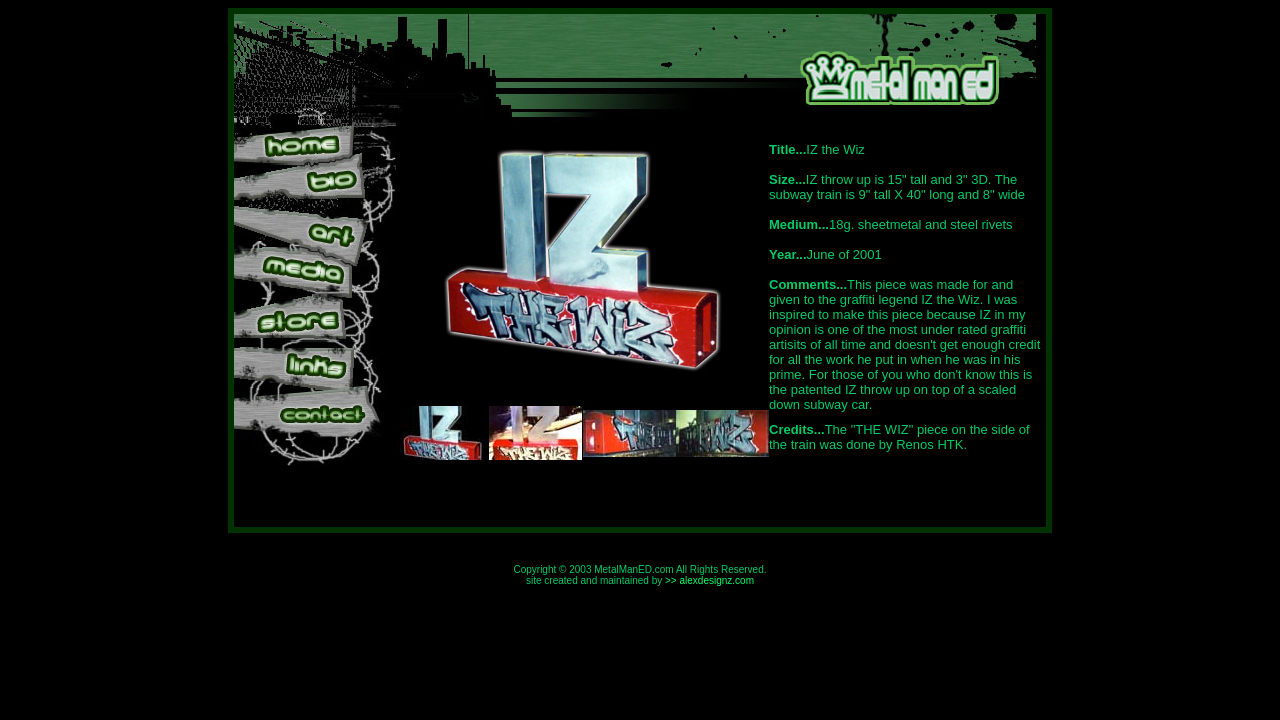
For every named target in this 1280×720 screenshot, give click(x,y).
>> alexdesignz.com (709, 580)
